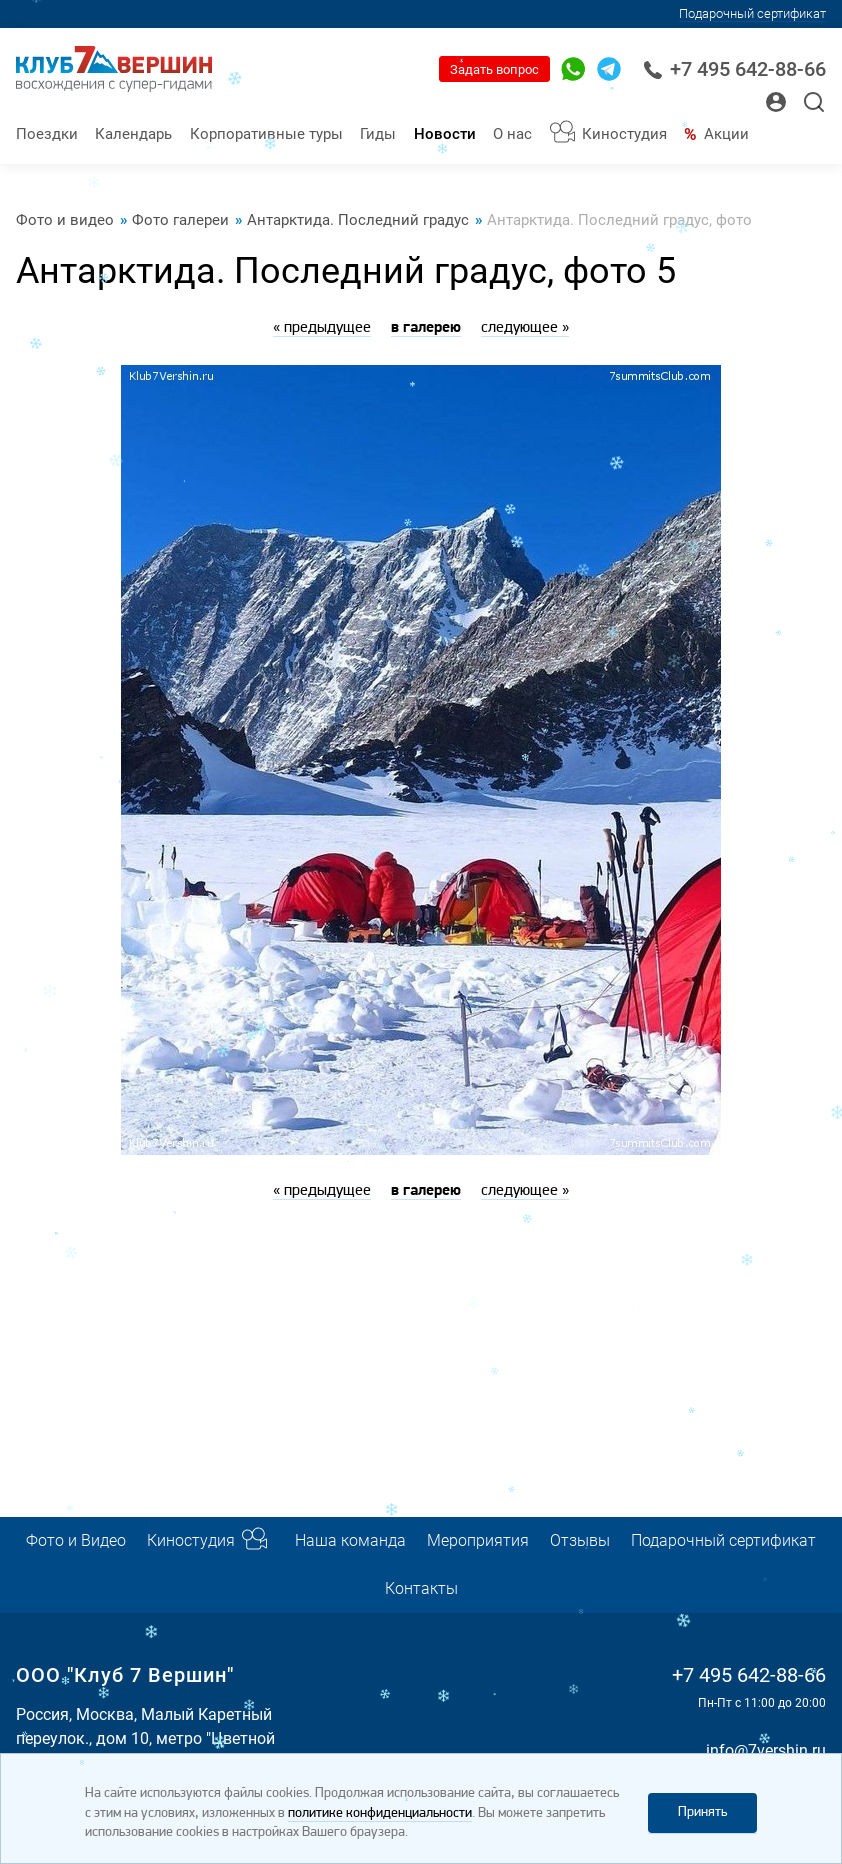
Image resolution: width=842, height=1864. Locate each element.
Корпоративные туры (266, 134)
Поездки (47, 134)
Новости (445, 134)
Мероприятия (478, 1540)
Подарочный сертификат (752, 13)
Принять (702, 1812)
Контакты (421, 1588)
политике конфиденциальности (380, 1813)
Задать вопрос (494, 69)
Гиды (378, 134)
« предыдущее (322, 328)
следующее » (525, 328)
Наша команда (350, 1540)
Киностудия (624, 134)
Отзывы (580, 1540)
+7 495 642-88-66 (734, 69)
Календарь (133, 134)
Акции (726, 134)
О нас (512, 134)
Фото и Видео (76, 1540)
